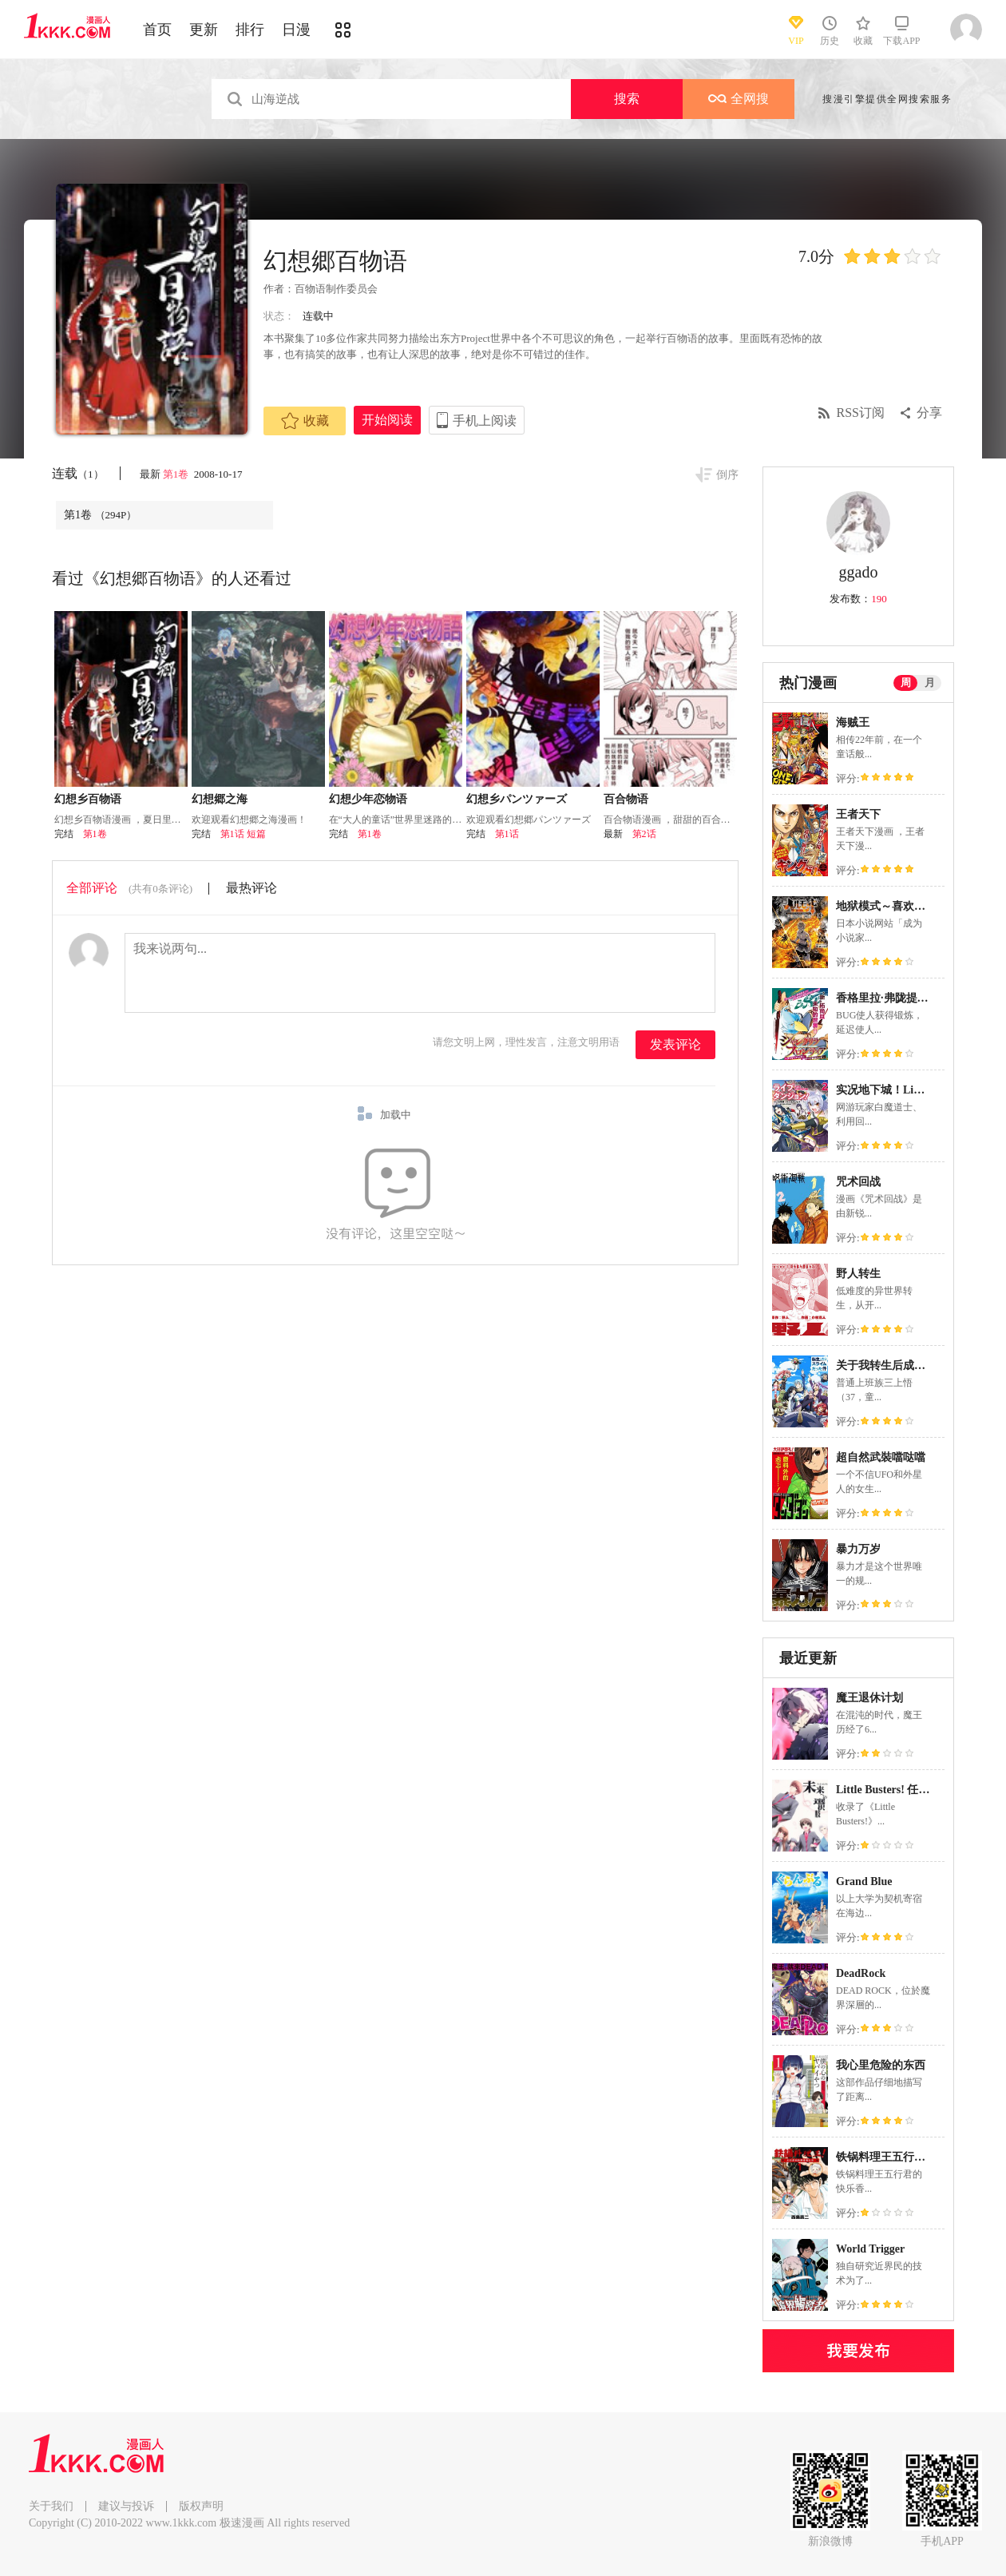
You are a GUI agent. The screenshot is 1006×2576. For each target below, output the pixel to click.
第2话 (644, 833)
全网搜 (738, 98)
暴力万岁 (858, 1549)
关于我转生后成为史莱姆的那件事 (920, 1365)
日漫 (296, 30)
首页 (157, 30)
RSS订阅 (861, 412)
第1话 (507, 833)
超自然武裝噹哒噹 (880, 1457)
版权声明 (201, 2506)
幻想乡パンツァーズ (516, 799)
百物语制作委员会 (336, 289)
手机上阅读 (485, 420)
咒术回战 (858, 1182)
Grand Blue (864, 1881)
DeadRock (860, 1973)
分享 (929, 412)
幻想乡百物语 (87, 799)
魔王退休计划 (869, 1698)
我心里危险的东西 (880, 2065)
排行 (250, 30)
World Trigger (870, 2249)
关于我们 (51, 2506)
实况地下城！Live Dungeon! (904, 1090)
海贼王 (852, 722)
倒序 (727, 475)
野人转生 (858, 1274)
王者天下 (858, 814)
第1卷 (177, 474)
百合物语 (626, 799)
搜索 (627, 98)
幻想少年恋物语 (368, 799)
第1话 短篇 (243, 833)
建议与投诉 (126, 2506)
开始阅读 (387, 420)
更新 (203, 30)
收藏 (305, 421)
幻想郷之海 (220, 799)
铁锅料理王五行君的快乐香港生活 (920, 2157)
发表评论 (675, 1044)
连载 (78, 473)
